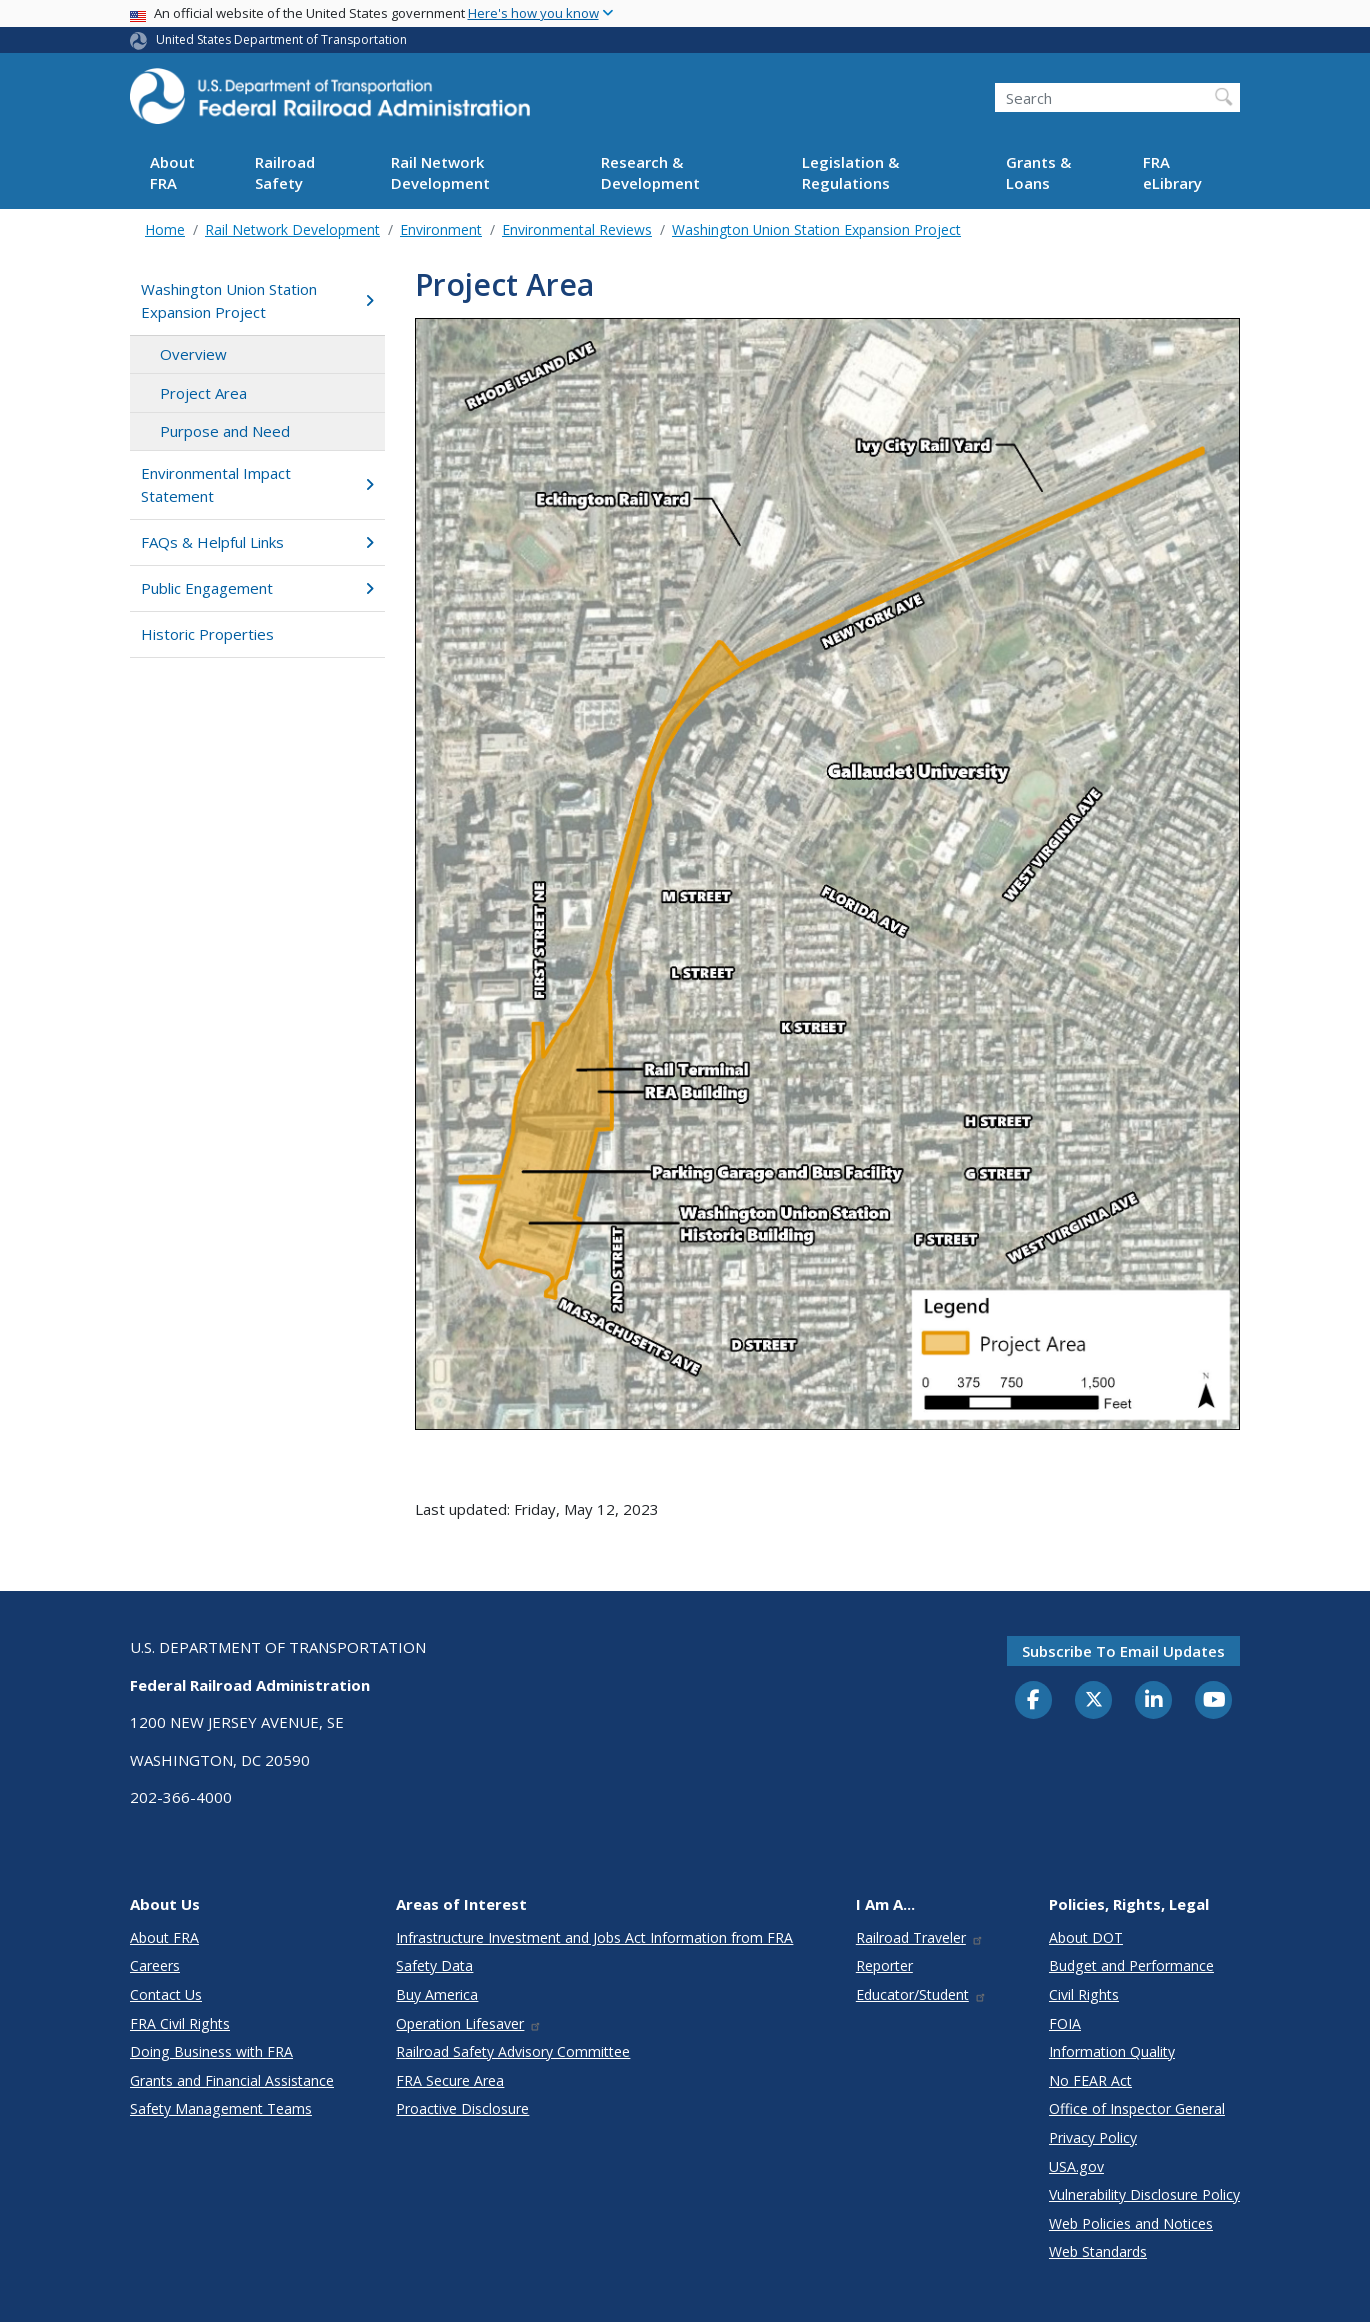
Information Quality (1112, 2051)
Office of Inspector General (1137, 2108)
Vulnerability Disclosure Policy (1144, 2194)
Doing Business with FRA (211, 2051)
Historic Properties (207, 634)
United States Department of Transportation (281, 39)
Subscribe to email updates (1123, 1651)
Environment (441, 229)
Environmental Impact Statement (257, 484)
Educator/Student (921, 1994)
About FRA (172, 172)
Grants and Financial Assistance (232, 2080)
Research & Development (650, 172)
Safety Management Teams (221, 2108)
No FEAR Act (1090, 2080)
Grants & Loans (1038, 172)
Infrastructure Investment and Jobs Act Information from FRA (594, 1937)
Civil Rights (1084, 1994)
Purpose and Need (225, 431)
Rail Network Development (440, 172)
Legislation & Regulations (850, 172)
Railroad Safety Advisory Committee (513, 2051)
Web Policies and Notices (1131, 2223)
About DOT (1086, 1937)
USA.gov (1076, 2166)
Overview (193, 354)
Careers (155, 1965)
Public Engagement (257, 588)
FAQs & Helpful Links (257, 542)
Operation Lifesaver (469, 2023)
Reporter (884, 1965)
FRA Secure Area (450, 2080)
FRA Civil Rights (180, 2023)
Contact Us (166, 1994)
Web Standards (1098, 2251)
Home (165, 229)
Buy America (437, 1994)
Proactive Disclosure (462, 2108)
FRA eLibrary (1172, 172)
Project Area (203, 393)
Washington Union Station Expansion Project (816, 229)
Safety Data (434, 1965)
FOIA (1065, 2023)
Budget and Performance (1131, 1965)
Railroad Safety (285, 172)
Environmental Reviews (577, 229)
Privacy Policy (1093, 2137)
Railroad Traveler (920, 1937)
